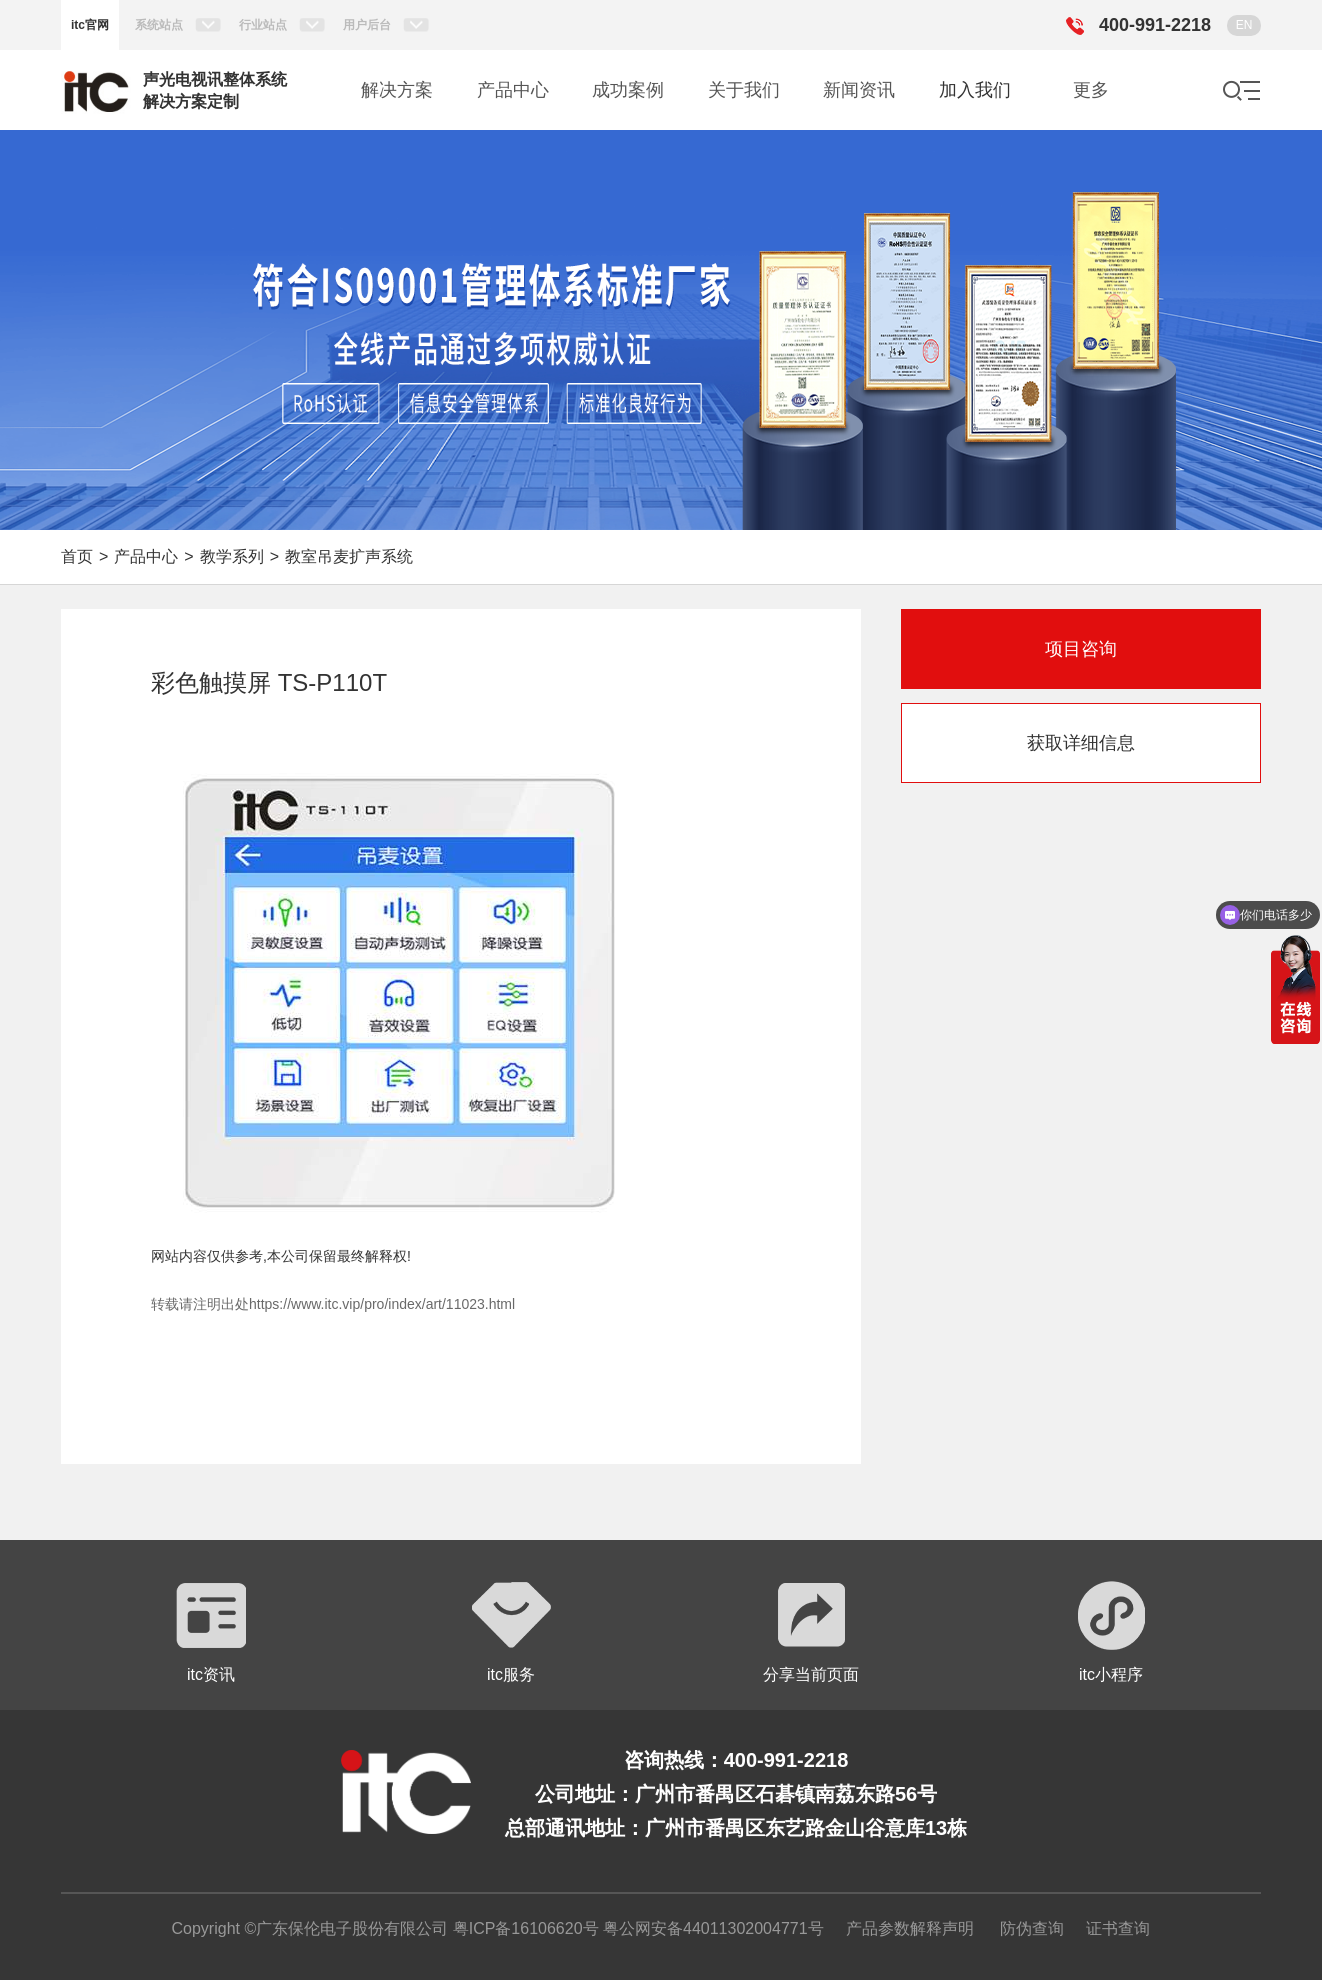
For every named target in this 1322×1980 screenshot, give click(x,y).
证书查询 (1118, 1928)
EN (1244, 25)
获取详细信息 (1081, 743)
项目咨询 (1081, 649)
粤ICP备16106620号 (523, 1928)
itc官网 (90, 25)
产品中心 (146, 556)
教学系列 (232, 556)
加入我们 (975, 90)
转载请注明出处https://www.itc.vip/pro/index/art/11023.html (333, 1304)
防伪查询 (1032, 1928)
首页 (77, 556)
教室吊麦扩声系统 (349, 556)
